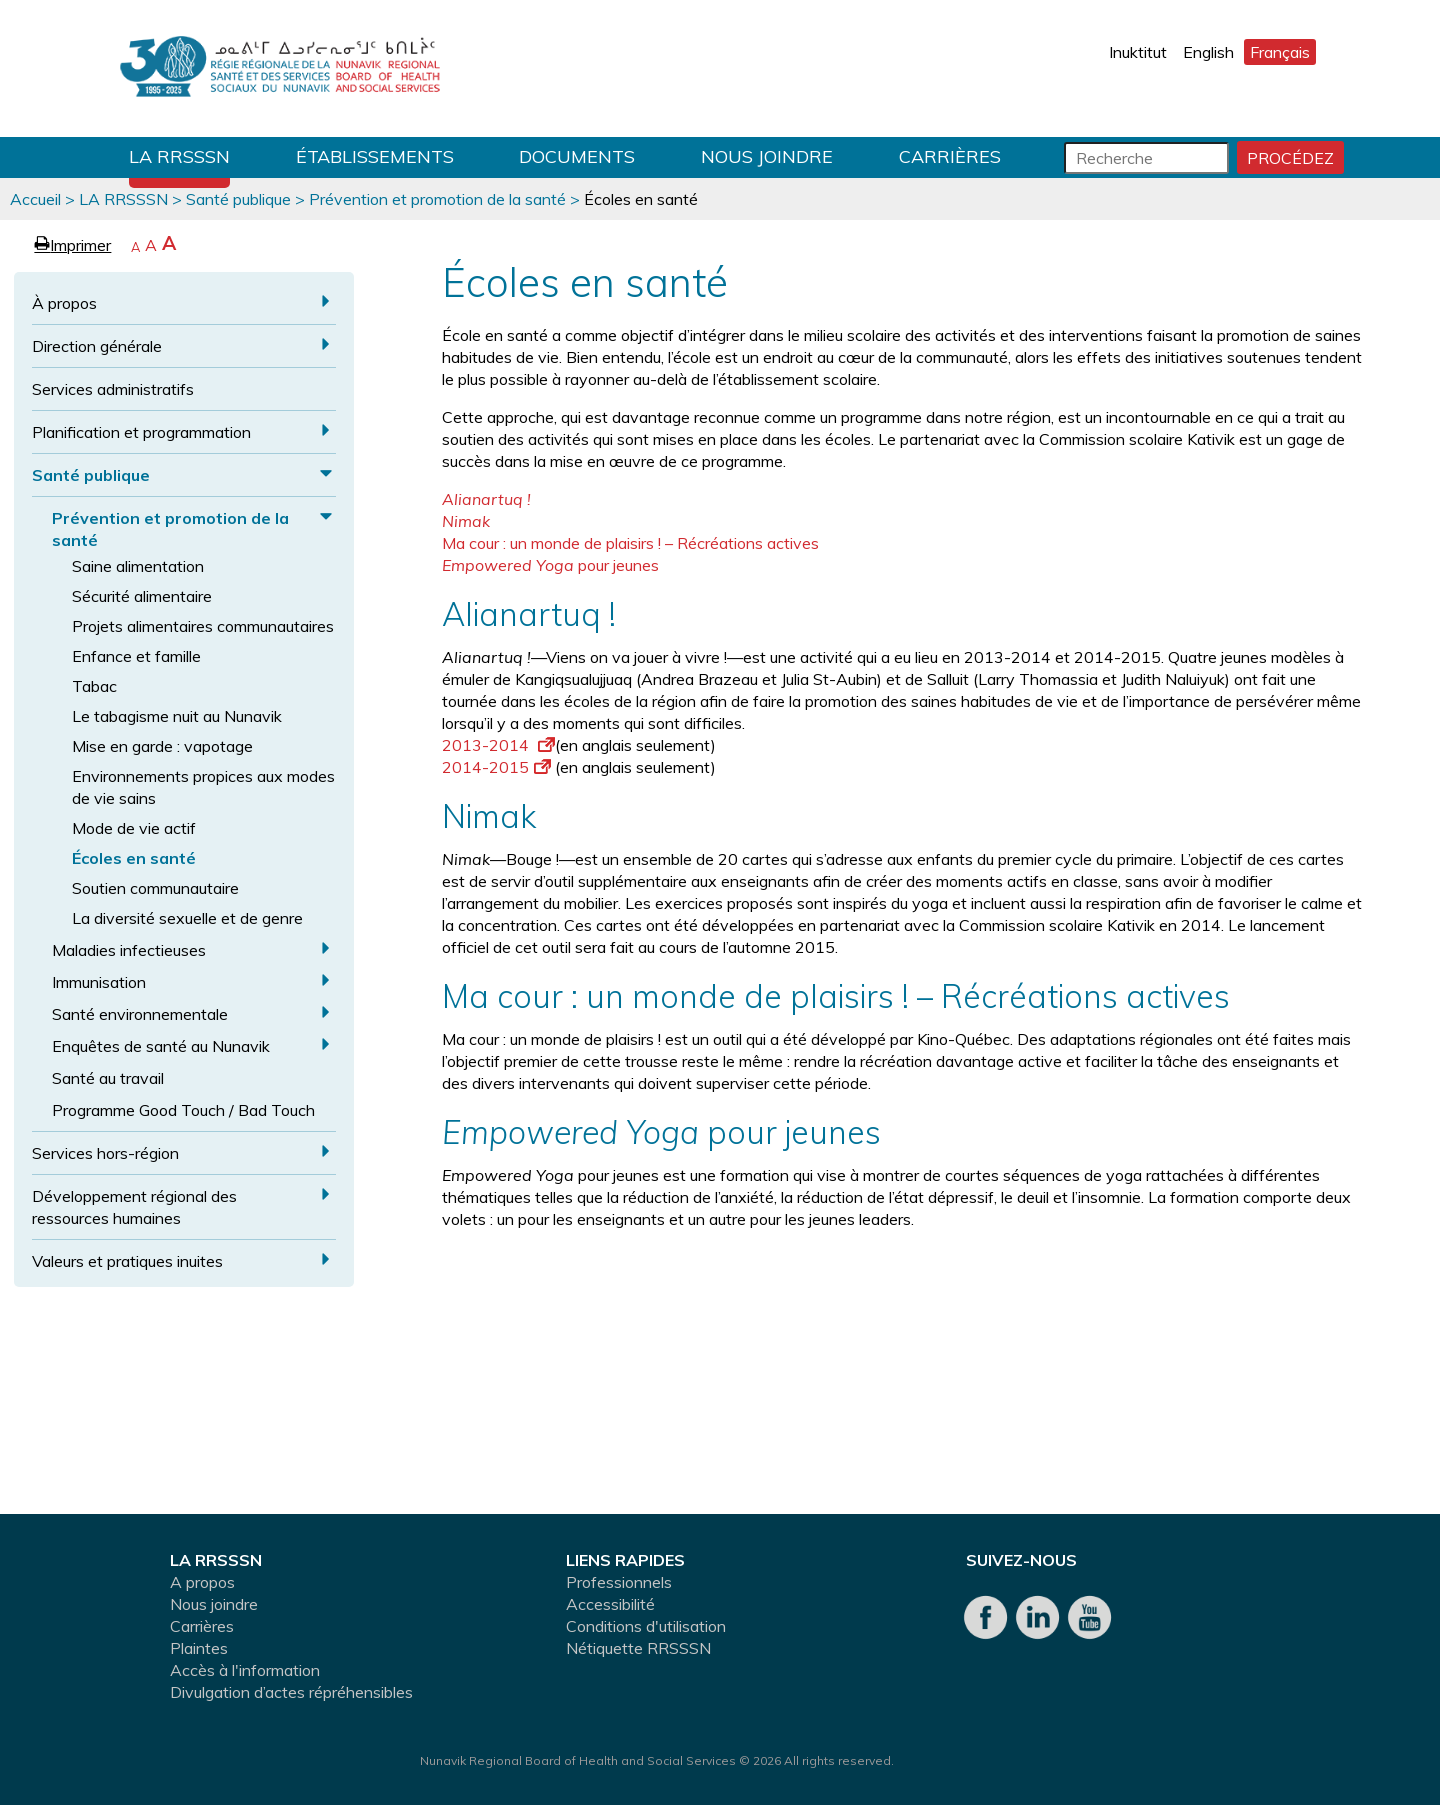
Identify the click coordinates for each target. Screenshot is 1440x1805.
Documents (577, 156)
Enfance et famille (136, 656)
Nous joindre (767, 156)
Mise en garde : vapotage (162, 746)
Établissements (375, 156)
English (1208, 52)
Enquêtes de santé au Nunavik (161, 1046)
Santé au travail (108, 1078)
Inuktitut (1138, 52)
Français (1280, 52)
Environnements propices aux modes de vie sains (203, 787)
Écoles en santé (134, 858)
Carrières (950, 156)
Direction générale (97, 346)
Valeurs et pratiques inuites (127, 1261)
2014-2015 (496, 767)
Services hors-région (105, 1153)
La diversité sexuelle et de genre (187, 918)
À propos (64, 303)
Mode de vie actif (134, 828)
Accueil (35, 199)
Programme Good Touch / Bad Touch (183, 1110)
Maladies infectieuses (129, 950)
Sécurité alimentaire (142, 596)
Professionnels (619, 1582)
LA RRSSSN (179, 156)
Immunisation (99, 982)
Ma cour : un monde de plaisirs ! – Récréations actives (630, 543)
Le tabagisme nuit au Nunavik (177, 716)
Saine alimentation (138, 566)
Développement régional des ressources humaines (134, 1207)
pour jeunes (550, 565)
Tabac (94, 686)
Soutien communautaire (155, 888)
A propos (202, 1582)
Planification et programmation (141, 432)
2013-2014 (498, 745)
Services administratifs (113, 389)
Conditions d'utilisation (646, 1626)
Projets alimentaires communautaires (203, 626)
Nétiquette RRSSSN (638, 1648)
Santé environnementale (140, 1014)
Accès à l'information (245, 1670)
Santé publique (238, 199)
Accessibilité (610, 1604)
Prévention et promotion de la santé (437, 199)
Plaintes (199, 1648)
